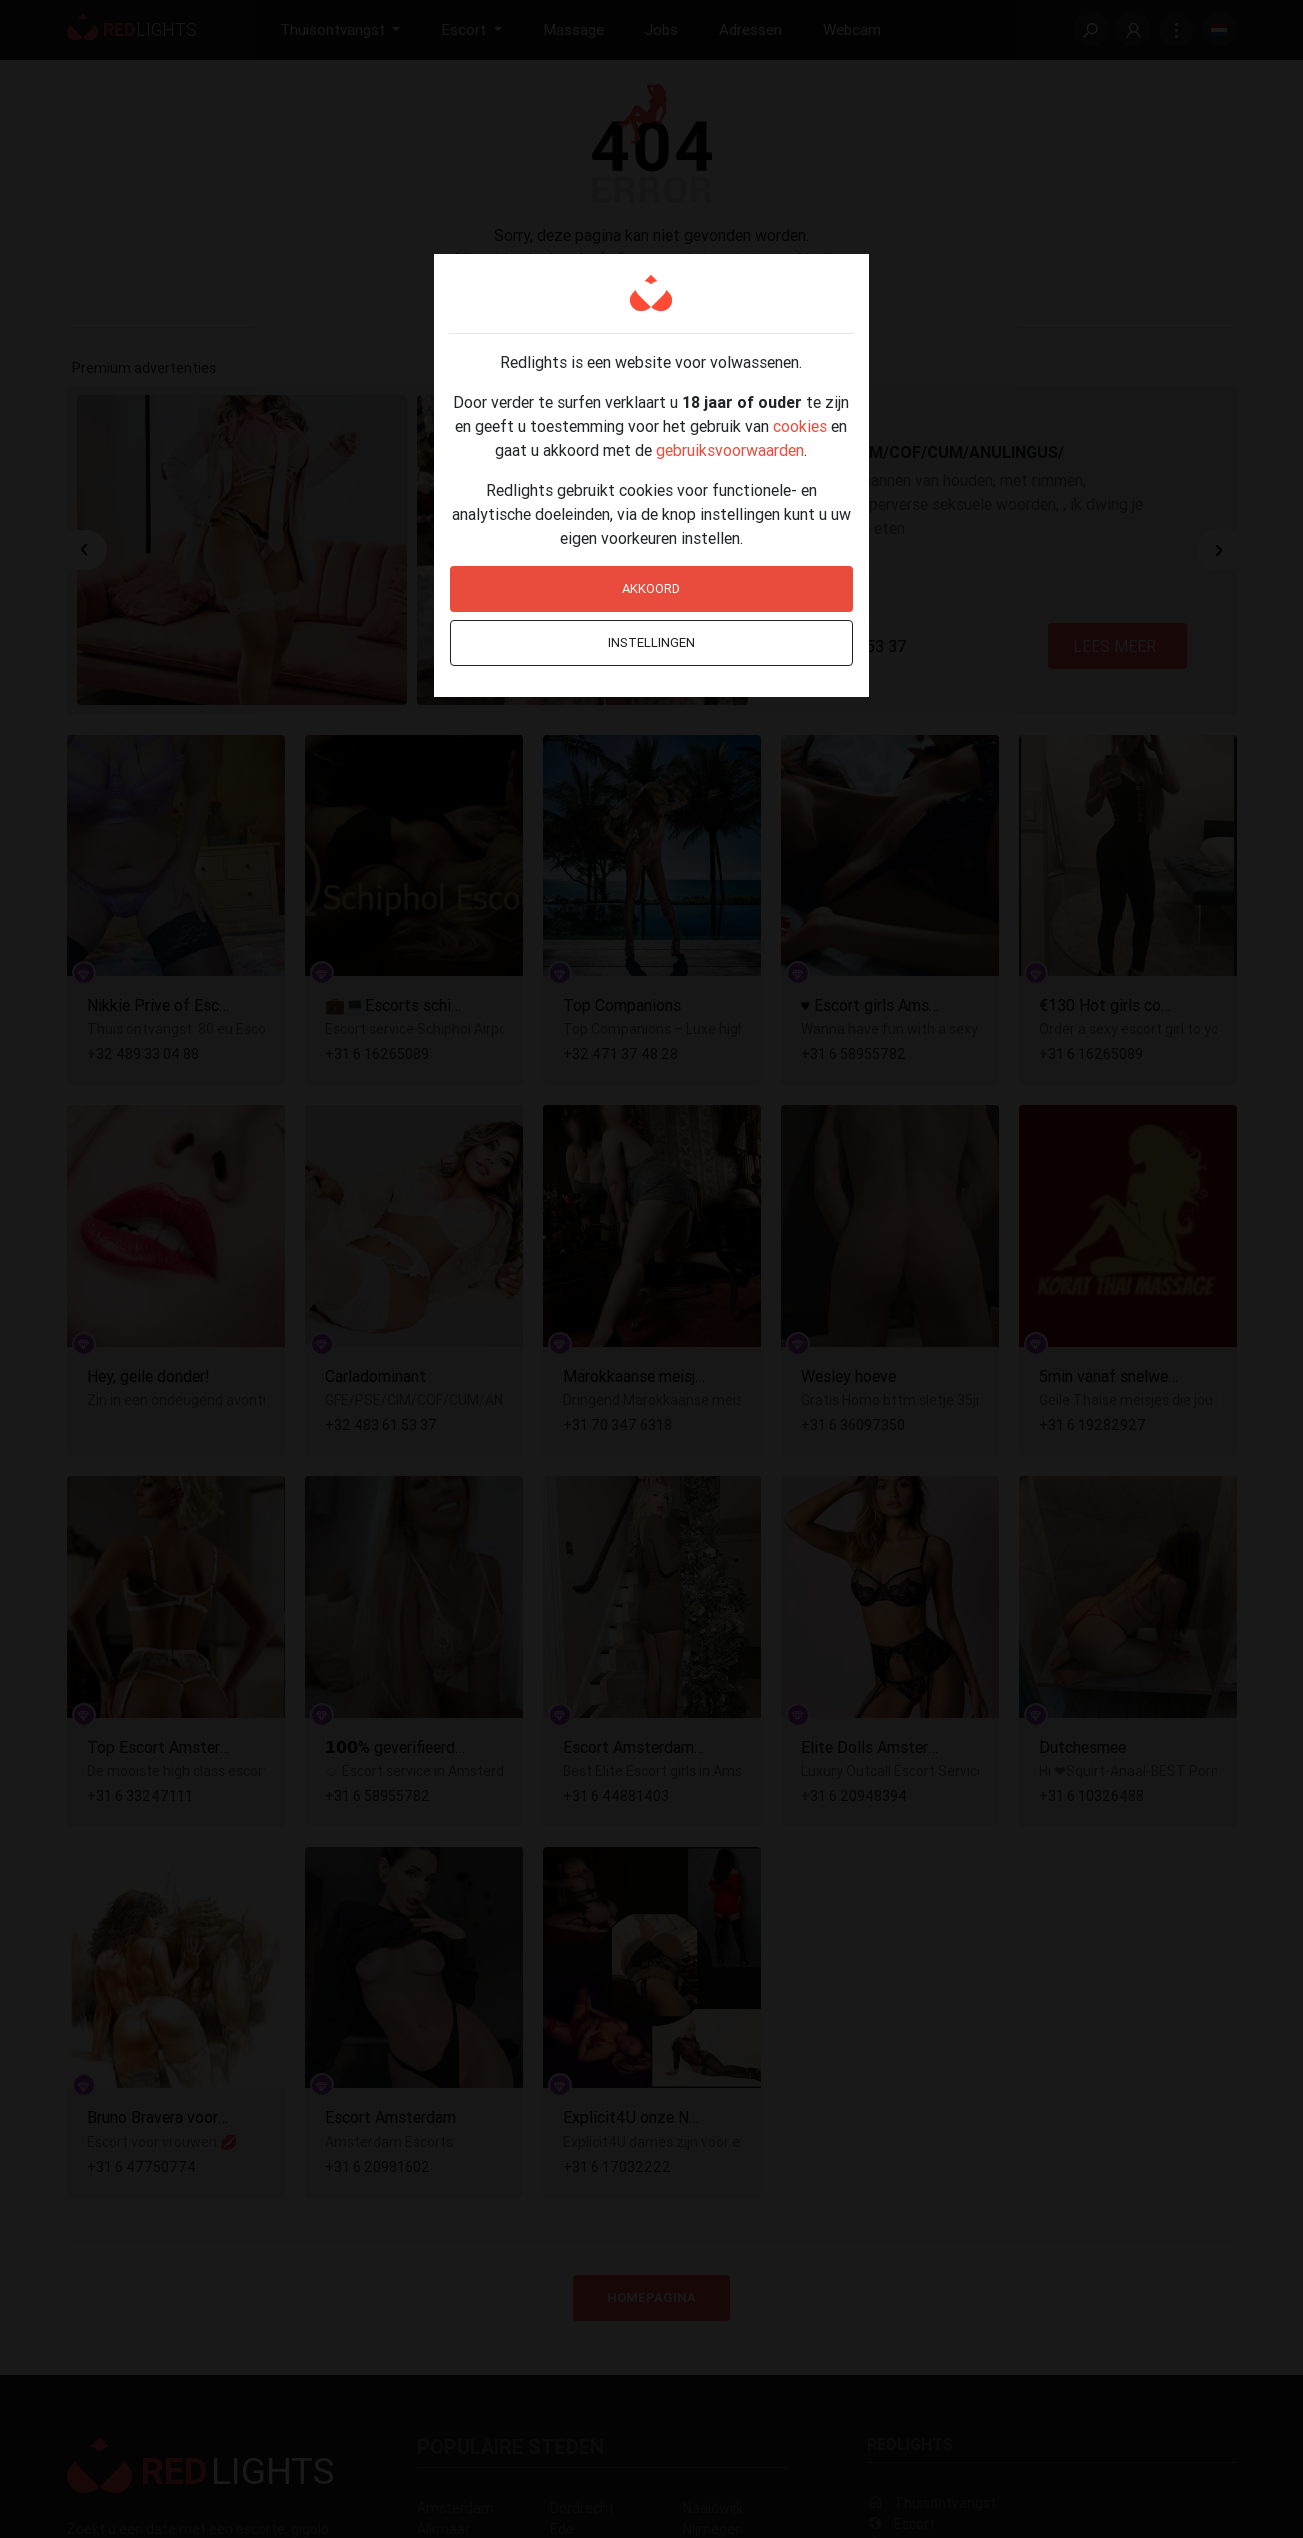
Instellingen (651, 642)
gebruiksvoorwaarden (730, 450)
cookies (800, 426)
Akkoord (651, 588)
